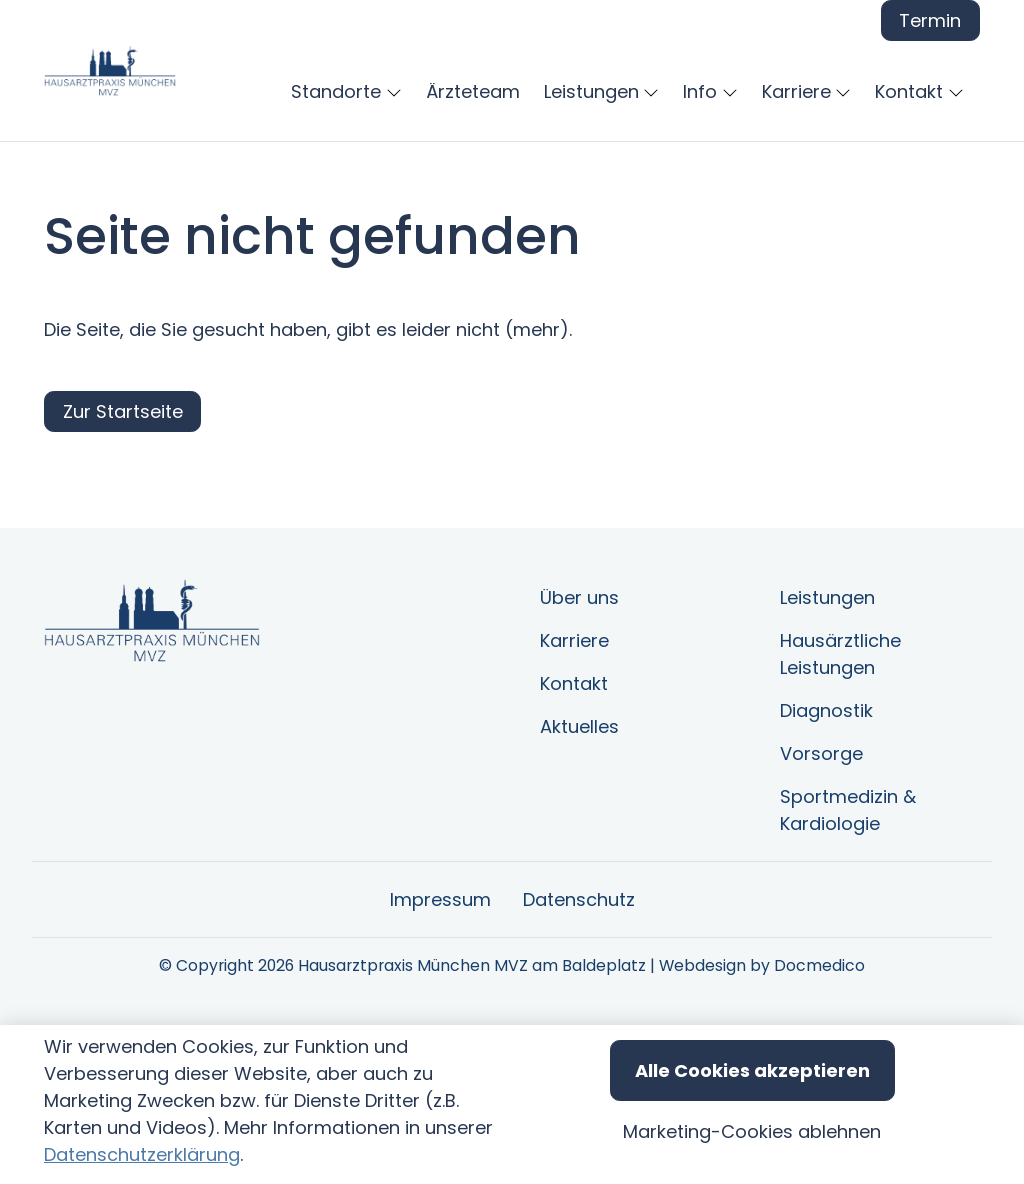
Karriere (574, 740)
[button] (703, 91)
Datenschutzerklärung (142, 1154)
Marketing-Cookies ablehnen (752, 1131)
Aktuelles (579, 826)
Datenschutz (579, 999)
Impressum (440, 999)
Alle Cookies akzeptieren (752, 1070)
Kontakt (574, 783)
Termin (930, 20)
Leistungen (827, 697)
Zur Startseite (123, 511)
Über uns (579, 697)
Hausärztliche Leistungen (840, 754)
